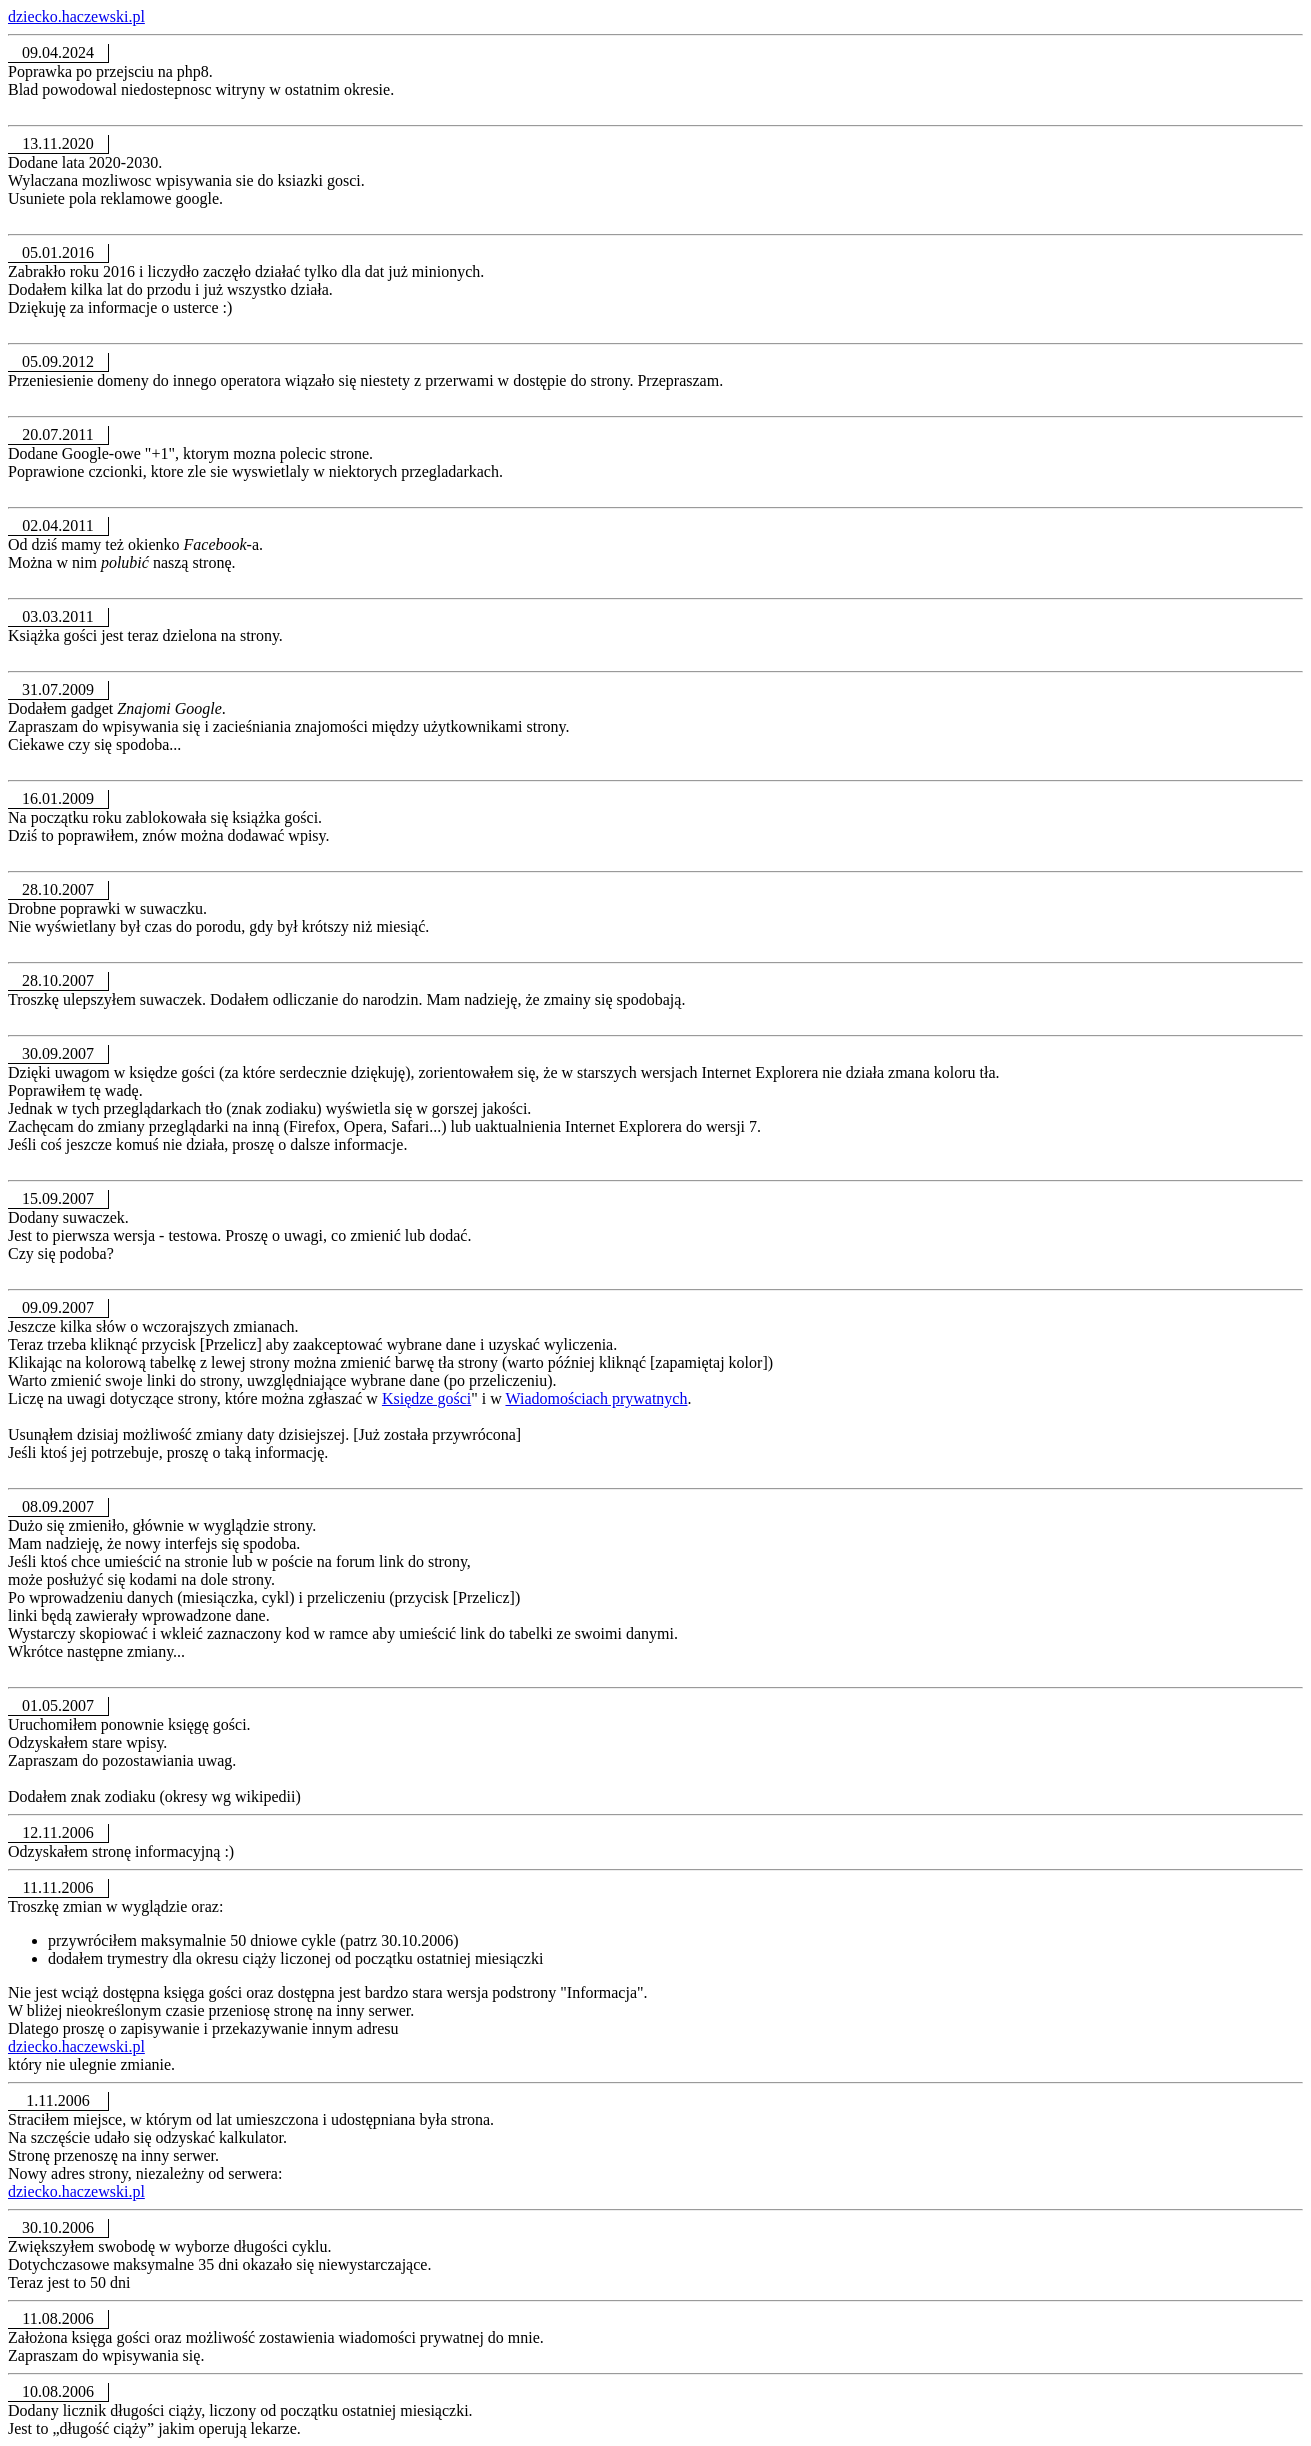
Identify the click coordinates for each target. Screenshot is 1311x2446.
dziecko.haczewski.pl (76, 16)
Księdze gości (426, 1398)
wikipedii (265, 1796)
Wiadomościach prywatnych (596, 1398)
